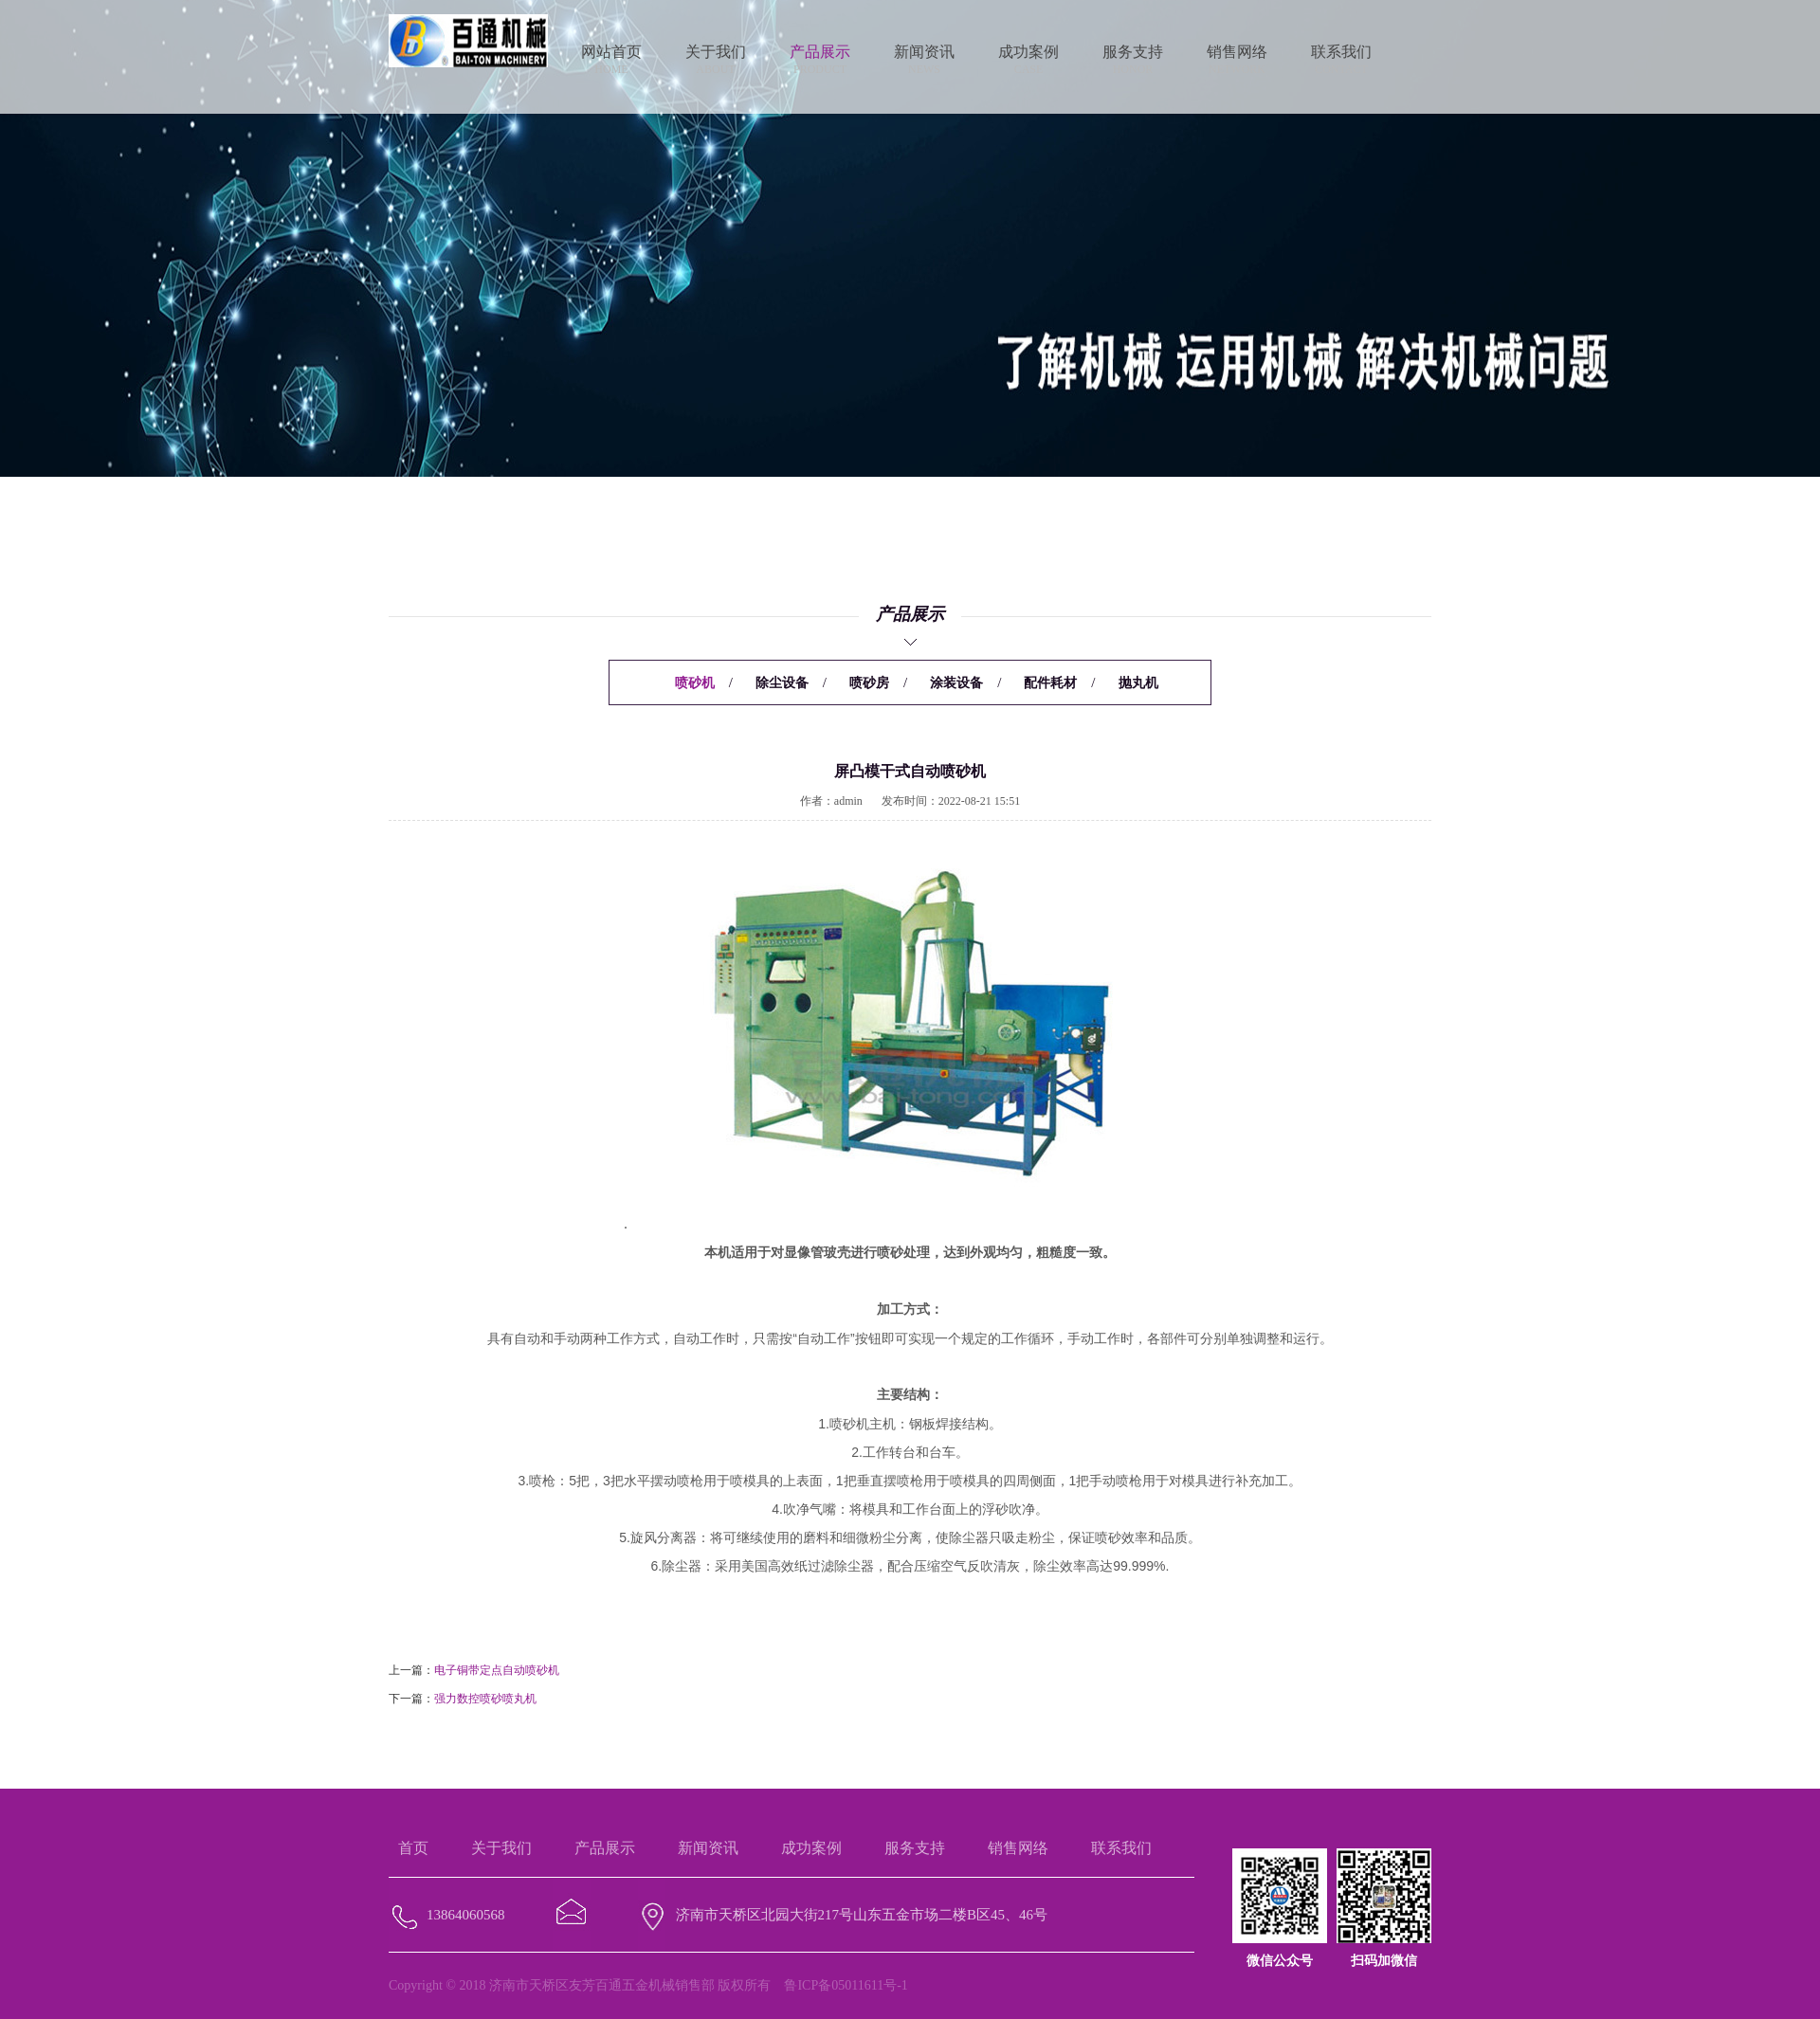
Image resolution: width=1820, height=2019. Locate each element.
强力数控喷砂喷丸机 (485, 1698)
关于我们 (501, 1848)
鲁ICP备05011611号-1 (845, 1985)
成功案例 (811, 1848)
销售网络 (1018, 1848)
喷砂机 (695, 683)
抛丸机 (1138, 683)
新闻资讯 (708, 1848)
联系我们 (1121, 1848)
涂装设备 (956, 683)
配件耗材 (1050, 683)
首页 (413, 1848)
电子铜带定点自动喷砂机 (496, 1670)
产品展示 (604, 1848)
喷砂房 (869, 683)
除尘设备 (782, 683)
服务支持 (914, 1848)
